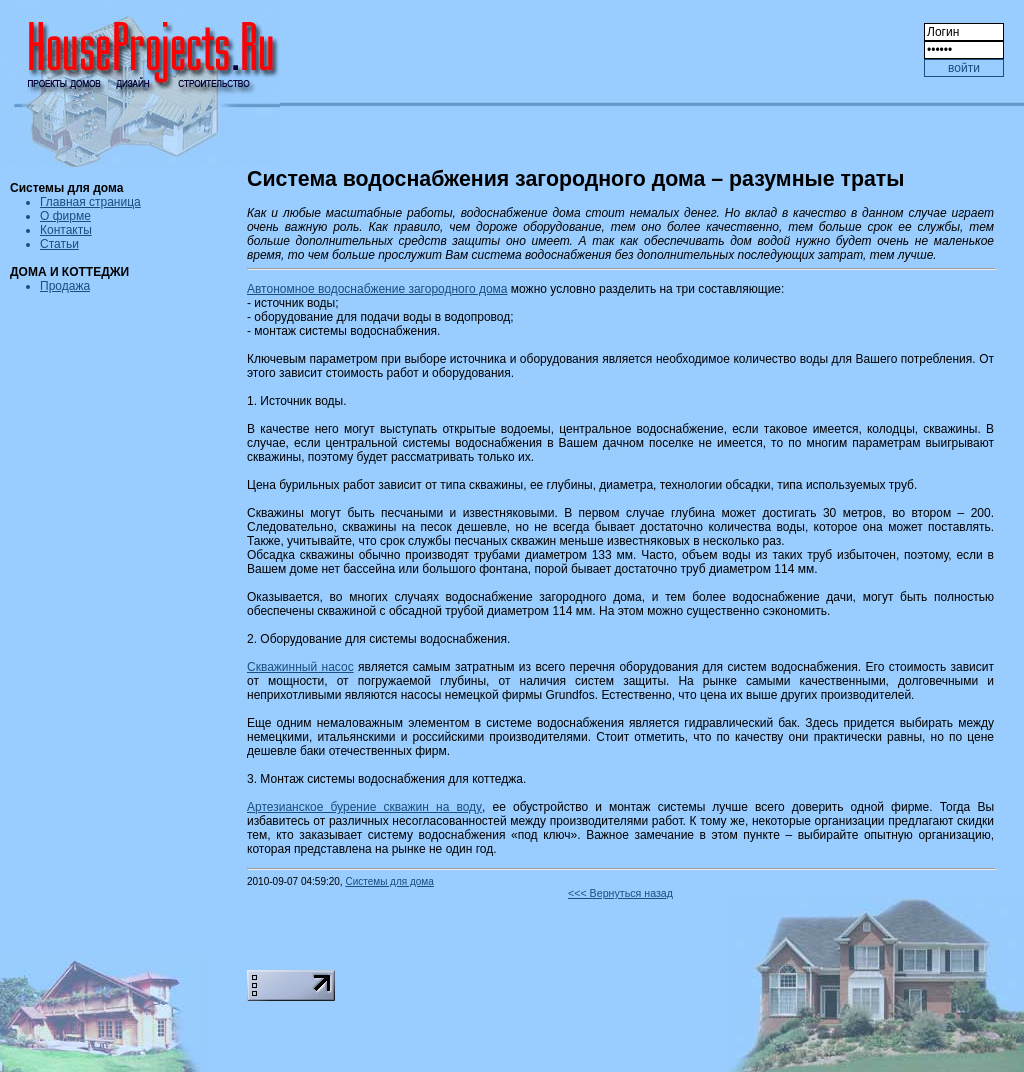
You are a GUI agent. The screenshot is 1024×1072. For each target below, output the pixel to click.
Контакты (66, 230)
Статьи (59, 244)
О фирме (65, 216)
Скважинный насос (300, 667)
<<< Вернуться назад (620, 893)
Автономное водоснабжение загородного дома (377, 289)
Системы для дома (389, 881)
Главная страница (90, 202)
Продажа (65, 286)
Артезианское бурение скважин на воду (364, 807)
